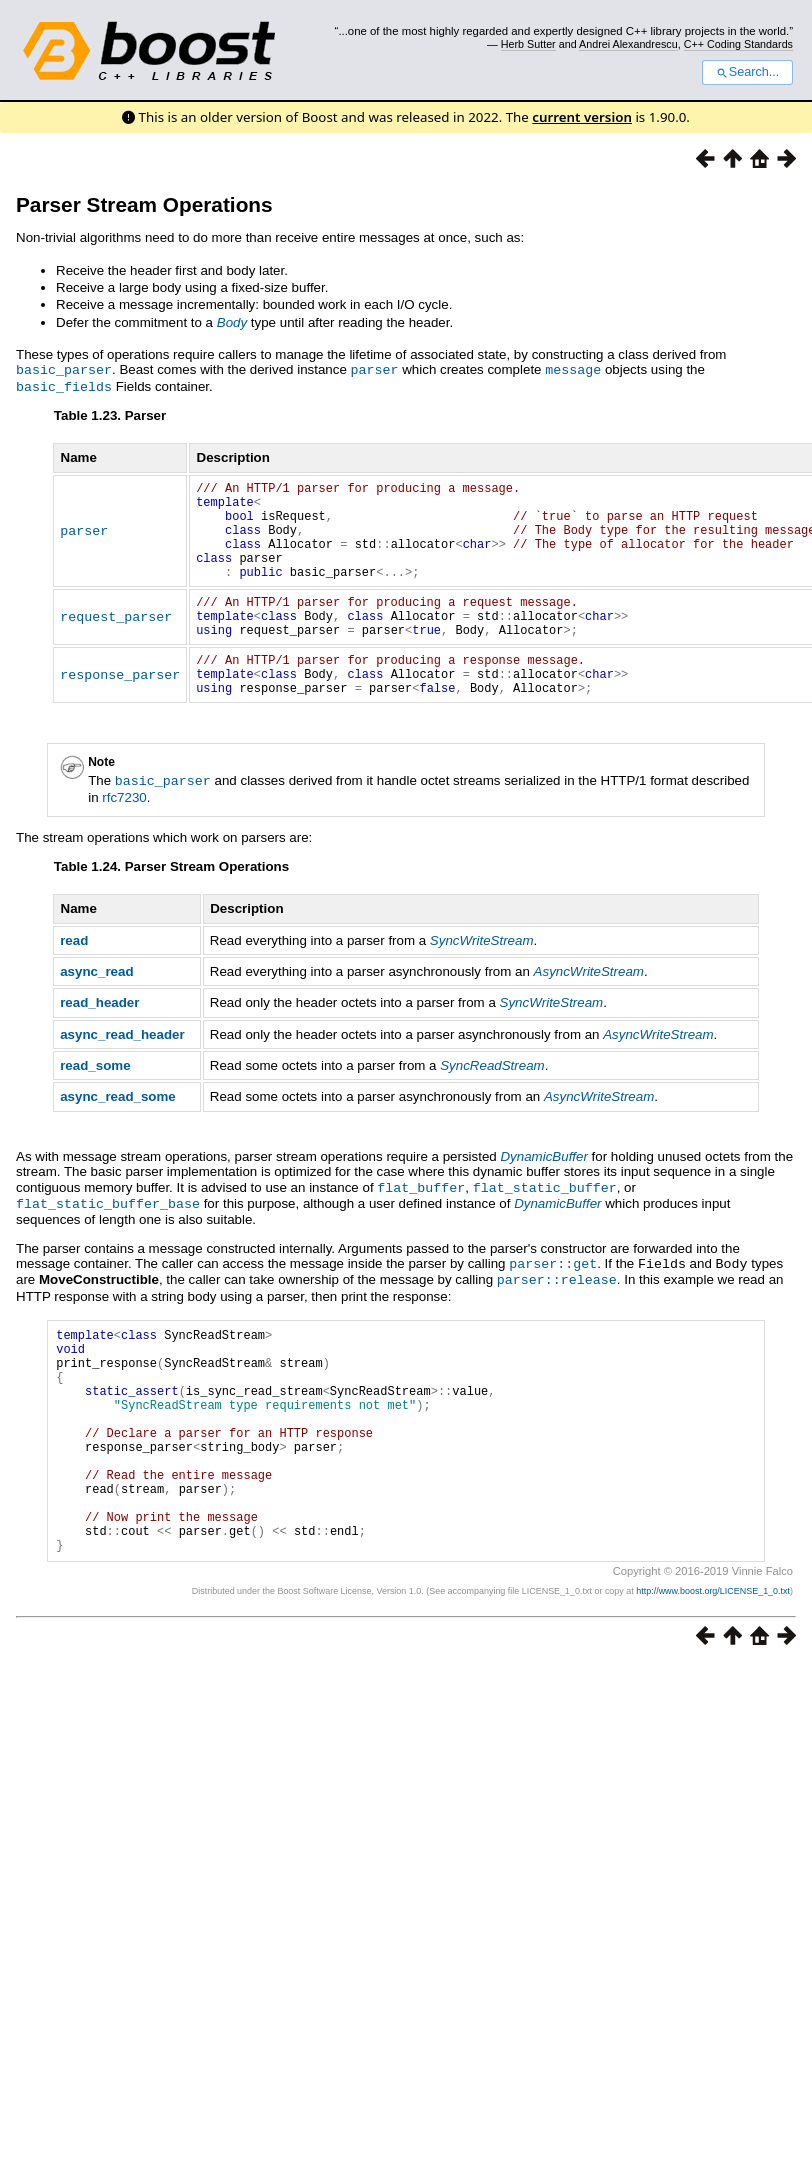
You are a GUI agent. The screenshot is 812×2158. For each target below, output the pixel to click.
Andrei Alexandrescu (628, 44)
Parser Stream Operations (144, 204)
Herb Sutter (528, 44)
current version (582, 117)
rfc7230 (124, 833)
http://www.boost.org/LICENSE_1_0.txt (713, 1671)
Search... (747, 72)
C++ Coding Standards (738, 44)
